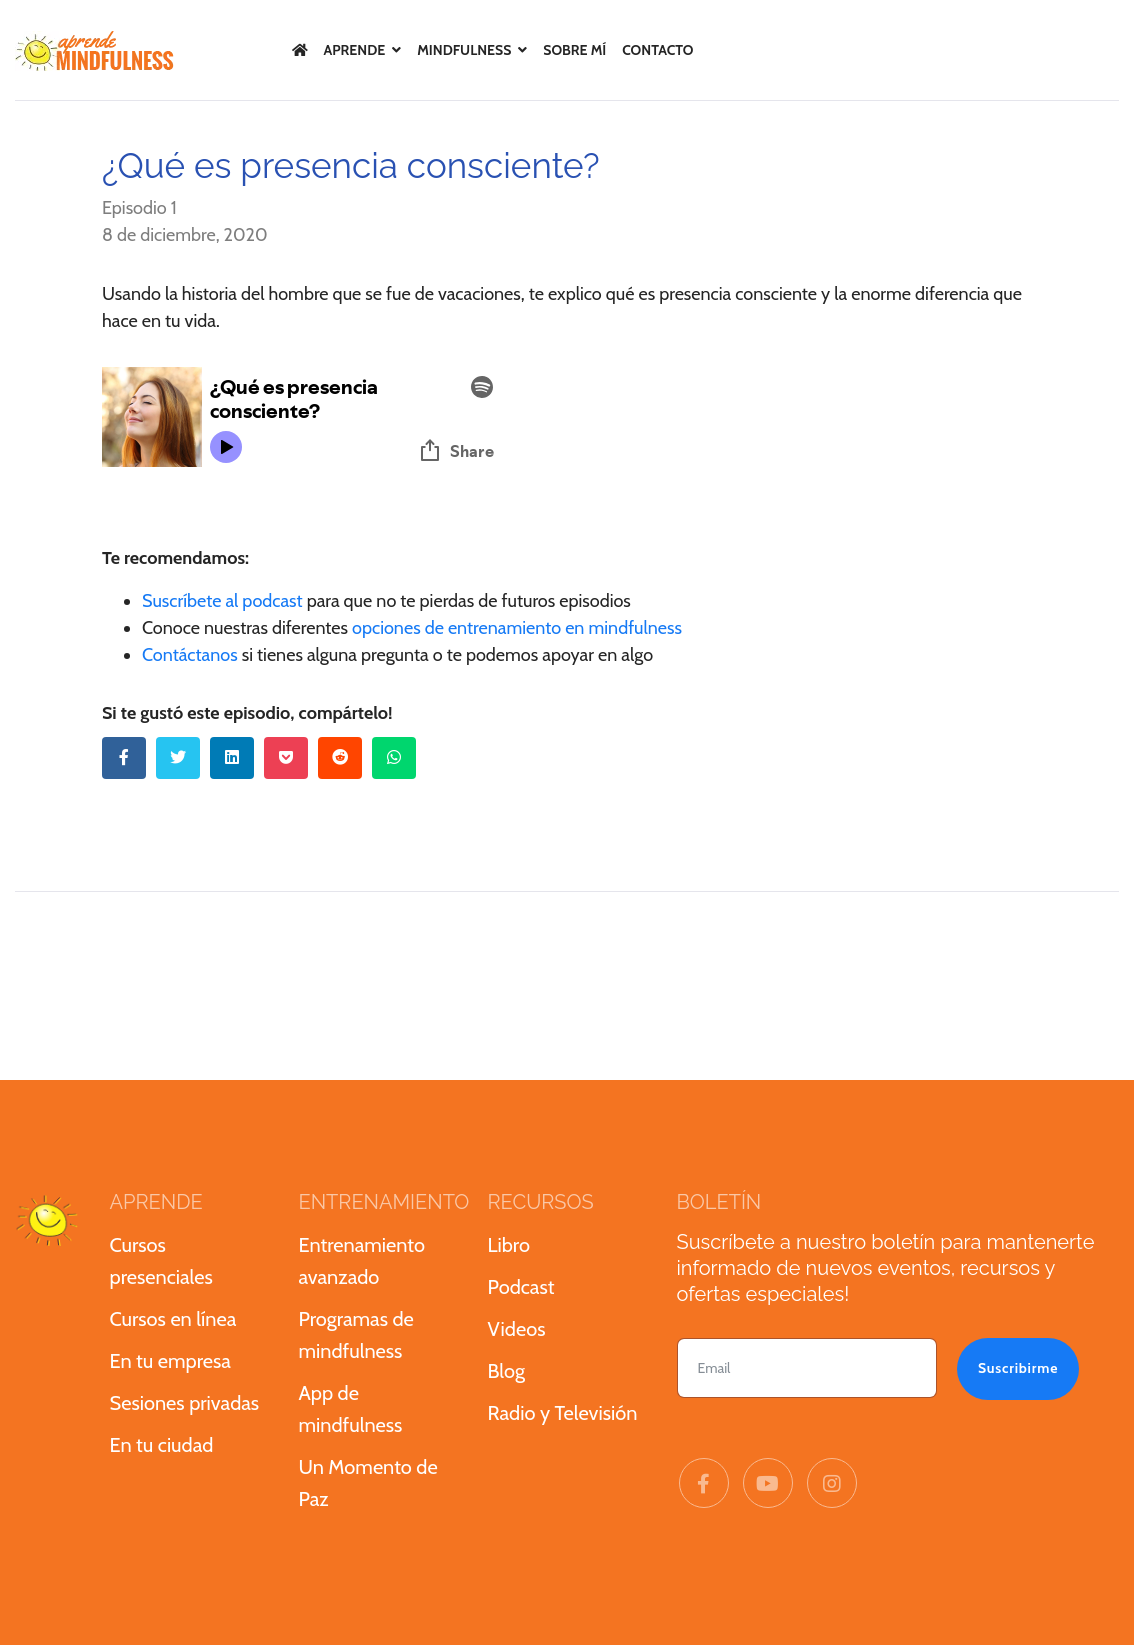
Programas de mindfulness (356, 1335)
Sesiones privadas (185, 1403)
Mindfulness (464, 50)
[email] (807, 1368)
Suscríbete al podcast (222, 601)
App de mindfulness (351, 1409)
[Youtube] (768, 1484)
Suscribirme (1018, 1368)
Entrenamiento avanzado (362, 1261)
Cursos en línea (173, 1319)
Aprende (355, 50)
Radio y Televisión (563, 1413)
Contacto (657, 50)
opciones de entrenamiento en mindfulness (517, 628)
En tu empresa (170, 1361)
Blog (506, 1371)
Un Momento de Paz (368, 1483)
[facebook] (704, 1484)
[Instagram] (832, 1484)
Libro (509, 1245)
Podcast (521, 1287)
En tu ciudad (162, 1445)
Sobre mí (574, 50)
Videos (517, 1329)
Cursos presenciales (161, 1261)
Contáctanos (190, 655)
